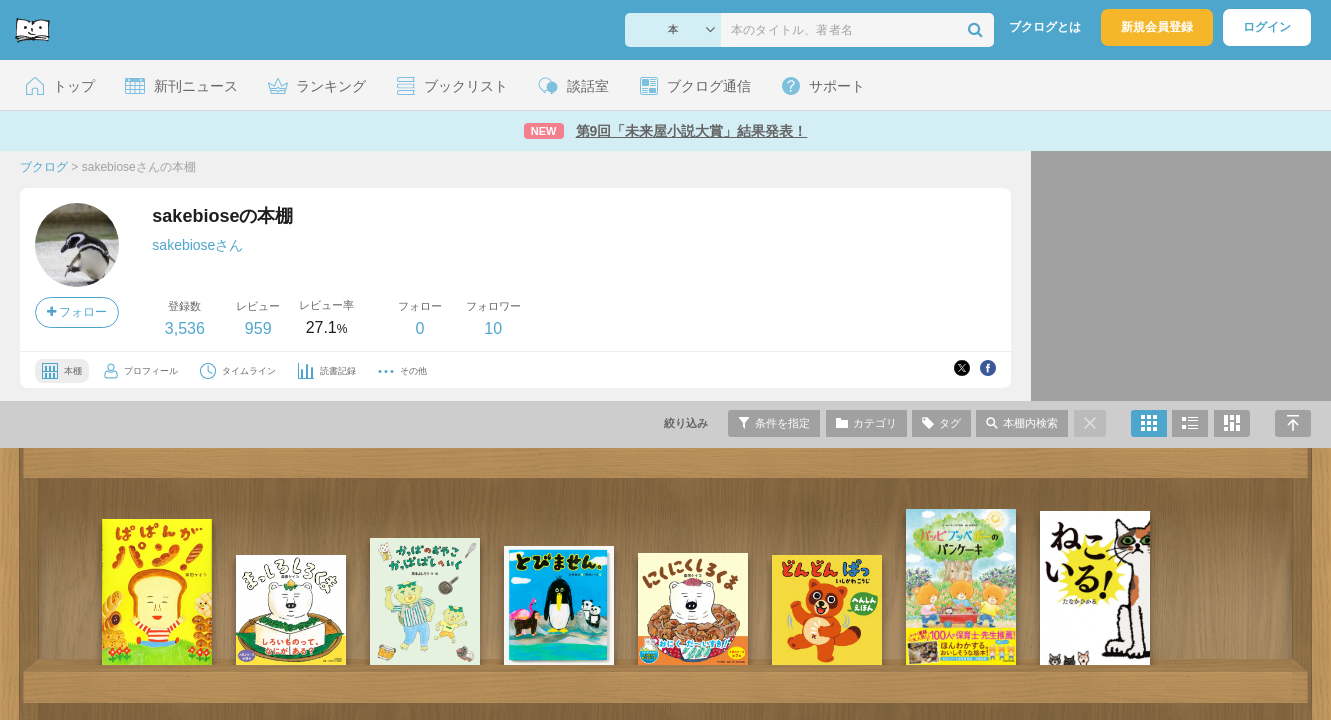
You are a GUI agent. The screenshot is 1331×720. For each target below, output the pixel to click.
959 (258, 328)
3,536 (185, 328)
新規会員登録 (1157, 27)
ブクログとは (1045, 27)
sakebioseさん (197, 245)
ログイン (1267, 27)
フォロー (77, 312)
